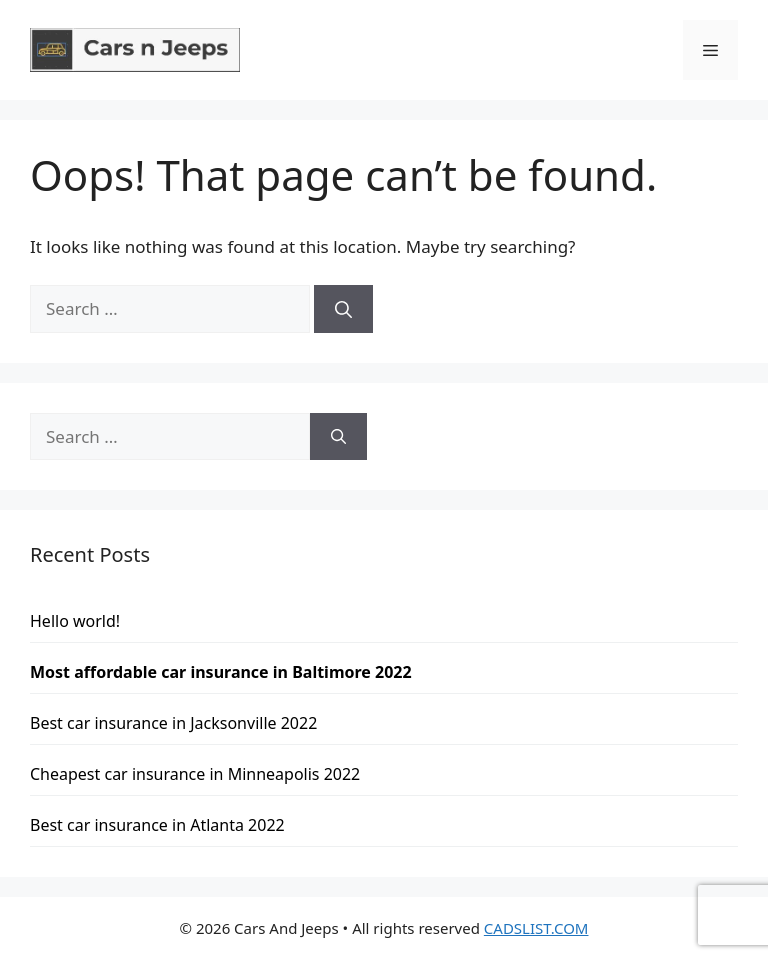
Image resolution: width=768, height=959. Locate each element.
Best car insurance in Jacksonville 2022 (173, 723)
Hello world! (75, 621)
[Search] (343, 309)
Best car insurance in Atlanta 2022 (157, 825)
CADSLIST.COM (536, 928)
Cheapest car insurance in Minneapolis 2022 (195, 774)
